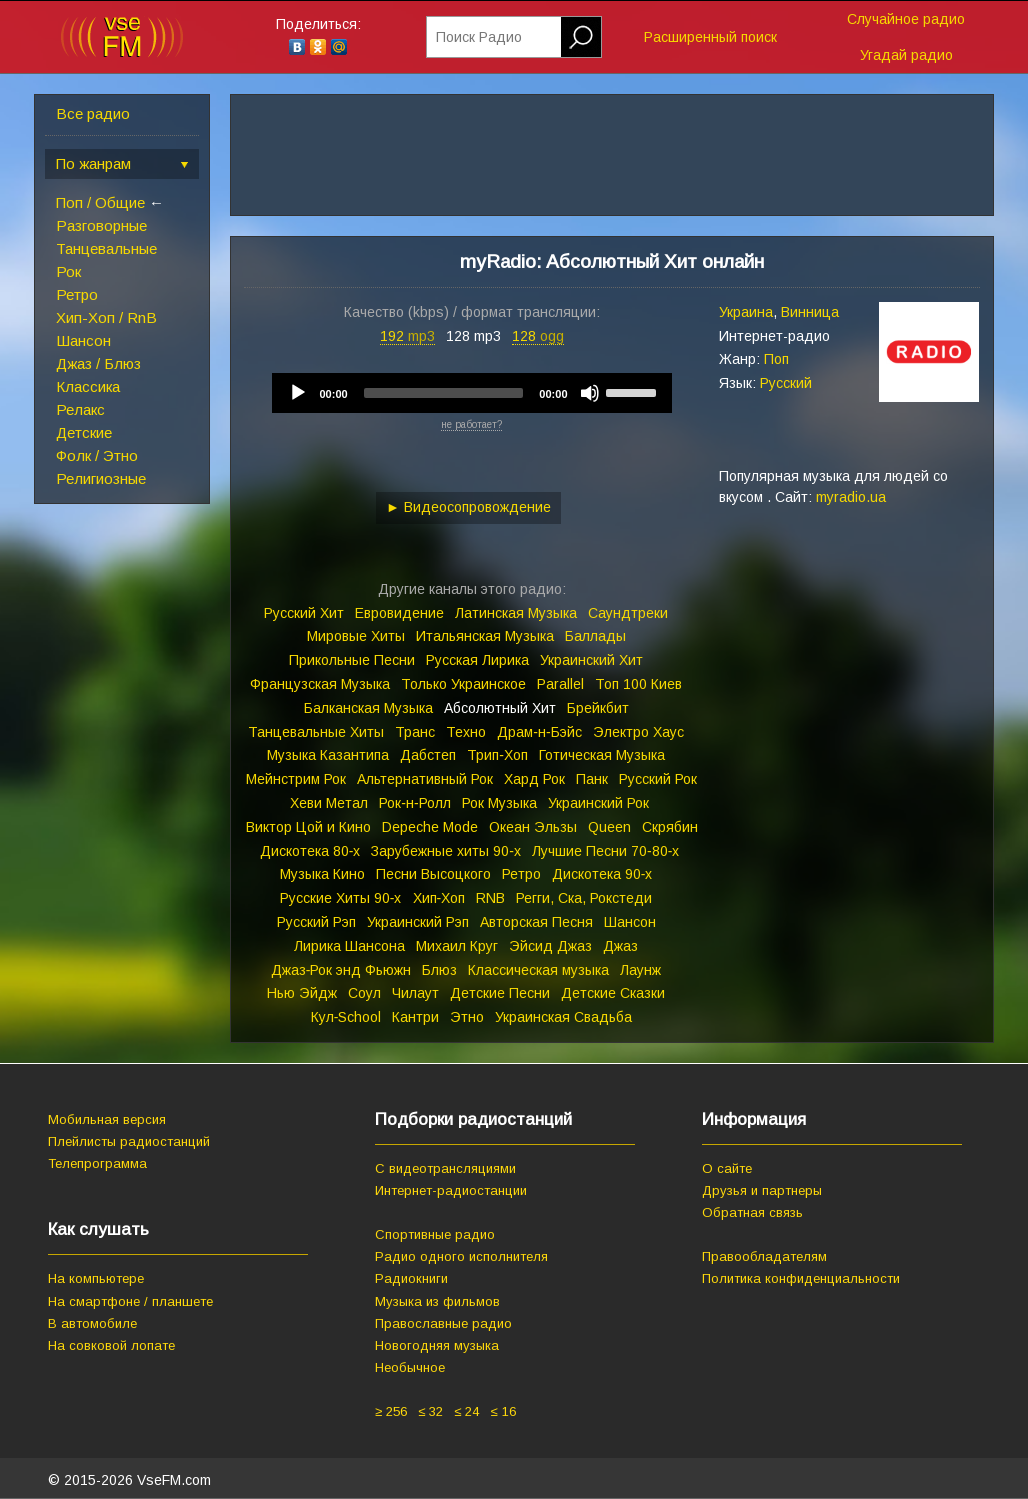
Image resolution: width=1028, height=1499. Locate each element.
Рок (68, 271)
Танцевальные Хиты (316, 732)
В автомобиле (92, 1323)
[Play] (298, 393)
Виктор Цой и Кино (308, 827)
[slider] (444, 393)
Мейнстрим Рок (296, 779)
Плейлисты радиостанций (129, 1141)
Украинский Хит (591, 660)
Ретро (77, 294)
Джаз (620, 946)
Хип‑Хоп (439, 898)
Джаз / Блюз (98, 363)
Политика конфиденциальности (801, 1278)
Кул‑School (346, 1017)
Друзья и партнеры (762, 1190)
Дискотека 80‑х (310, 851)
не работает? (471, 424)
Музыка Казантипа (328, 755)
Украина (746, 312)
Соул (364, 993)
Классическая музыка (538, 970)
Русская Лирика (477, 660)
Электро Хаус (638, 732)
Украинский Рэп (418, 922)
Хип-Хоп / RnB (106, 317)
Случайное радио (906, 19)
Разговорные (101, 225)
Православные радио (443, 1323)
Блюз (439, 970)
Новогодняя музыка (437, 1345)
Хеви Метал (329, 803)
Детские (84, 432)
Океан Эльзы (533, 827)
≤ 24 (466, 1411)
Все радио (93, 113)
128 (538, 336)
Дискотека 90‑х (602, 874)
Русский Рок (658, 779)
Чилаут (415, 993)
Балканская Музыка (368, 708)
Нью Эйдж (302, 993)
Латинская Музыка (516, 613)
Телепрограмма (97, 1163)
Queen (609, 827)
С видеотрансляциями (445, 1168)
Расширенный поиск (710, 37)
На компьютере (96, 1278)
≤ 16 (502, 1411)
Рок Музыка (499, 803)
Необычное (410, 1367)
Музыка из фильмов (437, 1301)
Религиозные (101, 478)
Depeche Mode (430, 827)
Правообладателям (764, 1256)
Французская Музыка (320, 684)
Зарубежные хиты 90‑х (446, 851)
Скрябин (670, 827)
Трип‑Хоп (497, 755)
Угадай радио (906, 55)
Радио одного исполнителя (461, 1256)
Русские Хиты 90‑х (341, 898)
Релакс (80, 409)
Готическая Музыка (602, 755)
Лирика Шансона (349, 946)
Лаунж (640, 970)
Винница (810, 312)
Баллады (595, 636)
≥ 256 (391, 1411)
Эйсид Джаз (550, 946)
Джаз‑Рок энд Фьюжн (341, 970)
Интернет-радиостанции (451, 1190)
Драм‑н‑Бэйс (539, 732)
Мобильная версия (107, 1119)
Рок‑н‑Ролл (414, 803)
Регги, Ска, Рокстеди (584, 898)
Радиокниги (411, 1278)
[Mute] (590, 393)
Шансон (83, 340)
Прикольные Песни (352, 660)
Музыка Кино (322, 874)
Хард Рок (534, 779)
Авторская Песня (536, 922)
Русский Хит (304, 613)
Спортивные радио (435, 1234)
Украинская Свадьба (563, 1017)
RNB (490, 898)
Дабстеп (428, 755)
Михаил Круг (457, 946)
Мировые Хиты (356, 636)
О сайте (727, 1168)
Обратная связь (752, 1212)
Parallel (560, 684)
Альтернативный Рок (425, 779)
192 (407, 336)
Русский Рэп (316, 922)
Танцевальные (106, 248)
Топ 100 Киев (638, 684)
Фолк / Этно (97, 455)
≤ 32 (430, 1411)
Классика (88, 386)
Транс (415, 732)
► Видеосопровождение (468, 507)
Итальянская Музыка (485, 636)
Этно (467, 1017)
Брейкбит (598, 708)
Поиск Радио (479, 37)
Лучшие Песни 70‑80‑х (605, 851)
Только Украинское (463, 684)
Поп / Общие (100, 202)
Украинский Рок (598, 803)
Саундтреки (628, 613)
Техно (466, 732)
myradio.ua (851, 497)
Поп (776, 359)
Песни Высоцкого (433, 874)
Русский (786, 383)
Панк (592, 779)
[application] (472, 393)
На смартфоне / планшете (130, 1301)
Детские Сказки (613, 993)
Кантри (415, 1017)
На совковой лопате (111, 1345)
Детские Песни (500, 993)
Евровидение (399, 613)
